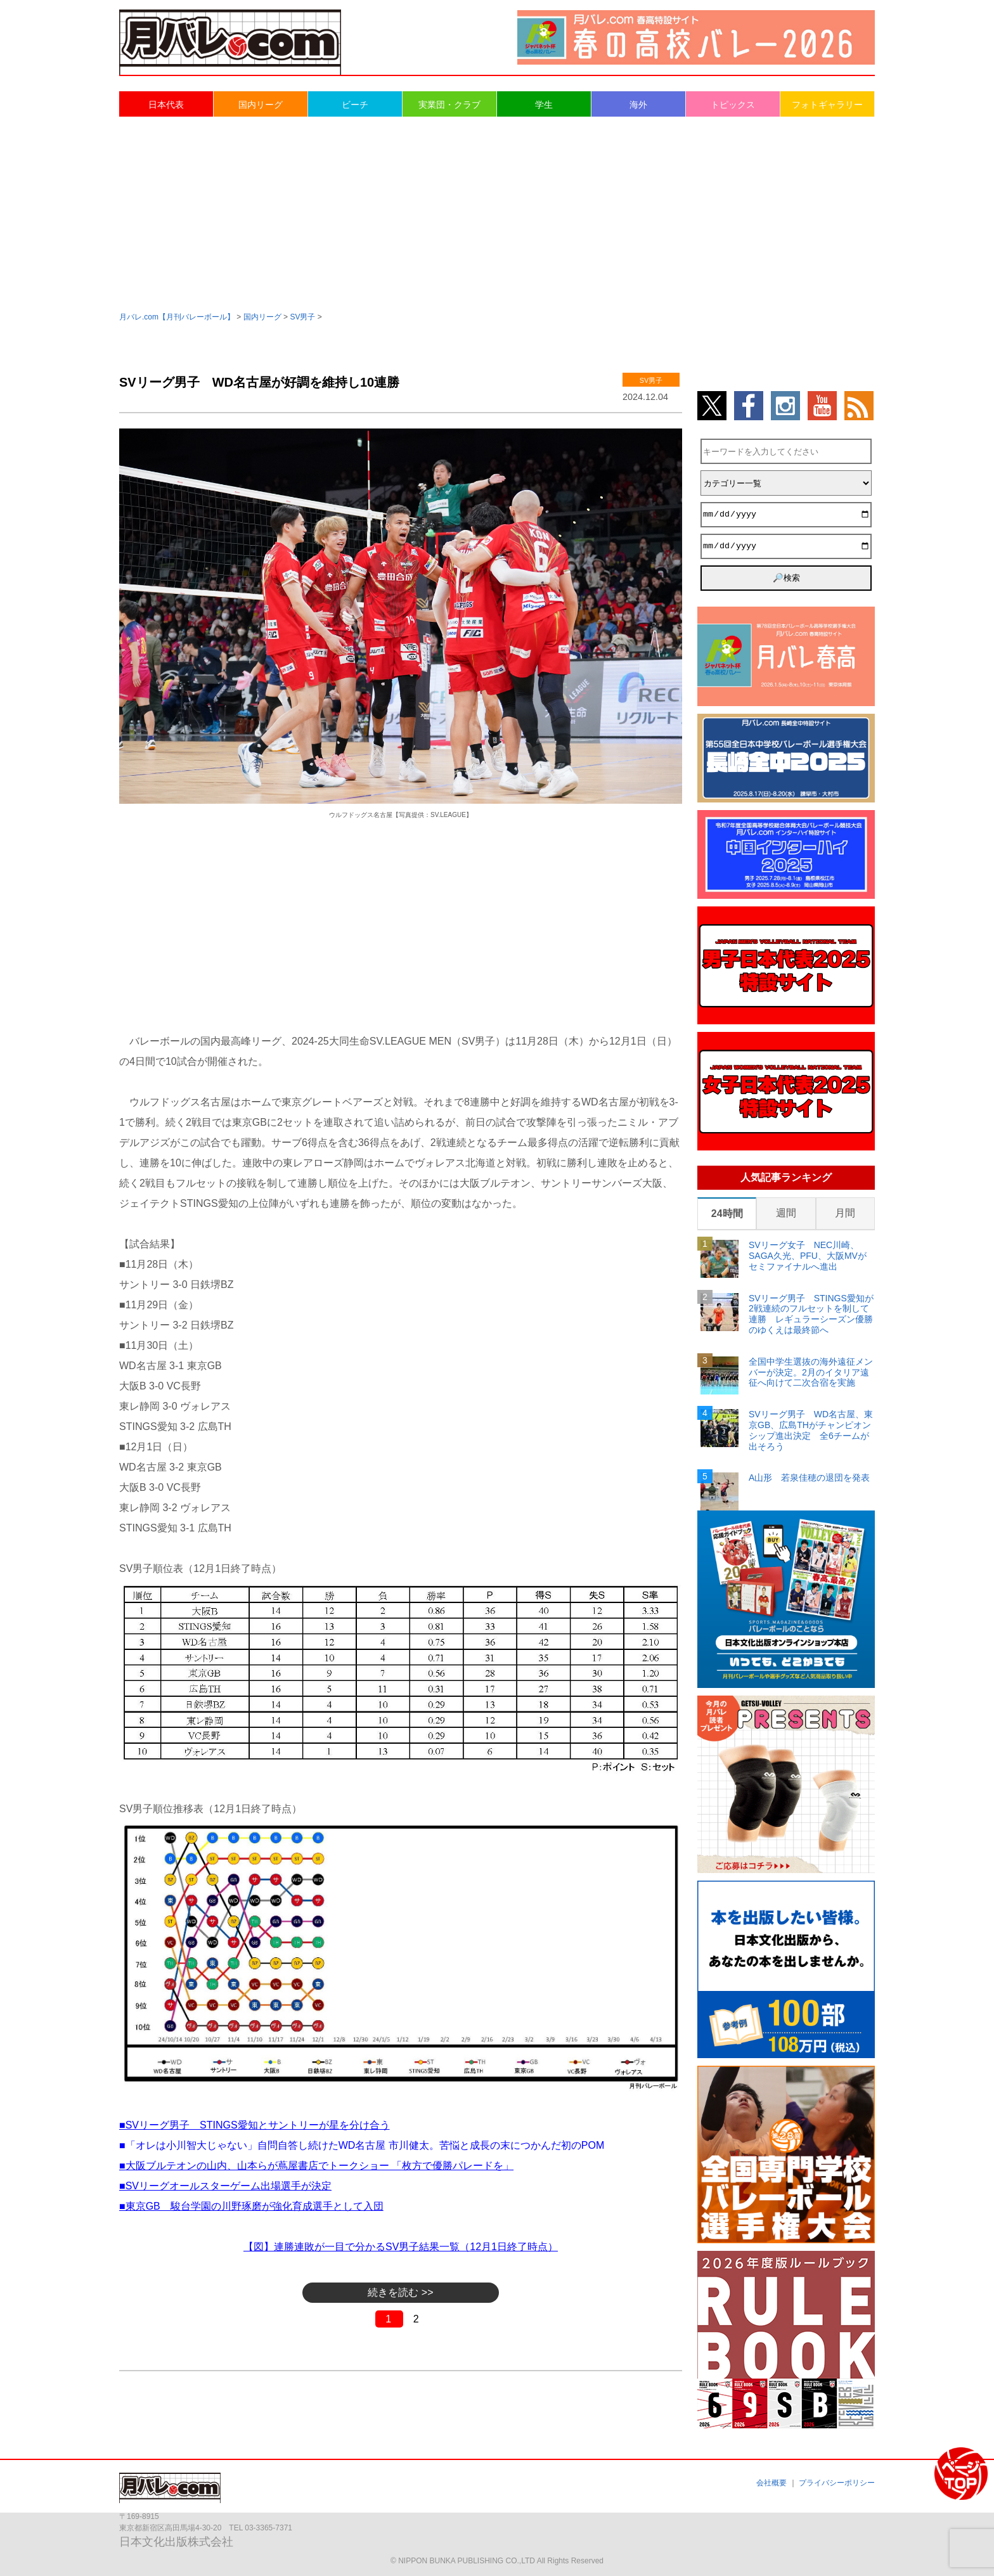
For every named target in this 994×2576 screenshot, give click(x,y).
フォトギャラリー (827, 105)
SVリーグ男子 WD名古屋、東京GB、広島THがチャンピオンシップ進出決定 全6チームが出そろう (811, 1430)
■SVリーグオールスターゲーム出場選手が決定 (225, 2185)
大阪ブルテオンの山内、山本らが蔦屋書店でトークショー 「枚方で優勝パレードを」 (319, 2165)
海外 (638, 105)
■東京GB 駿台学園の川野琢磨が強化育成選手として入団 (251, 2206)
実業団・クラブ (449, 105)
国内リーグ (260, 105)
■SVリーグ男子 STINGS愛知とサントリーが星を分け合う (254, 2125)
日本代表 (166, 105)
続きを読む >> (400, 2292)
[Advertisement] (497, 213)
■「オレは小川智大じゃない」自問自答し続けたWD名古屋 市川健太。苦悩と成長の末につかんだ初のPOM (361, 2145)
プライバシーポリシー (837, 2482)
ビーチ (355, 105)
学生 (544, 105)
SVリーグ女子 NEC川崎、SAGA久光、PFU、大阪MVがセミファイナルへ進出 (808, 1256)
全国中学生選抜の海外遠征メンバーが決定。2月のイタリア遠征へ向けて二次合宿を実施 (811, 1372)
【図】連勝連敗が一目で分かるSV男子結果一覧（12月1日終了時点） (400, 2246)
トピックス (733, 105)
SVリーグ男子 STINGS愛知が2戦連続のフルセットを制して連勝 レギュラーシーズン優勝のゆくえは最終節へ (811, 1314)
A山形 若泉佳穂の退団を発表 (809, 1477)
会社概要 (771, 2482)
